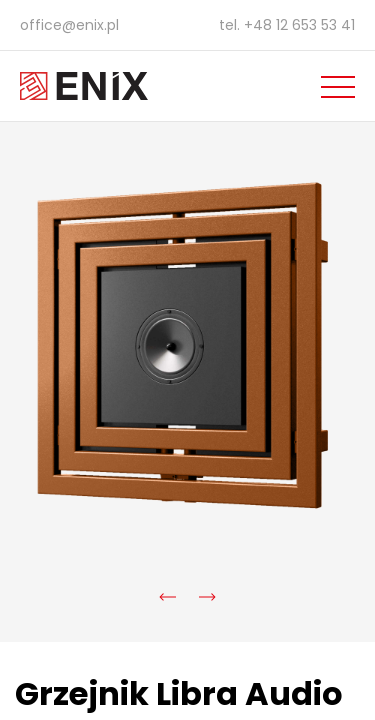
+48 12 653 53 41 (299, 25)
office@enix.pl (69, 25)
